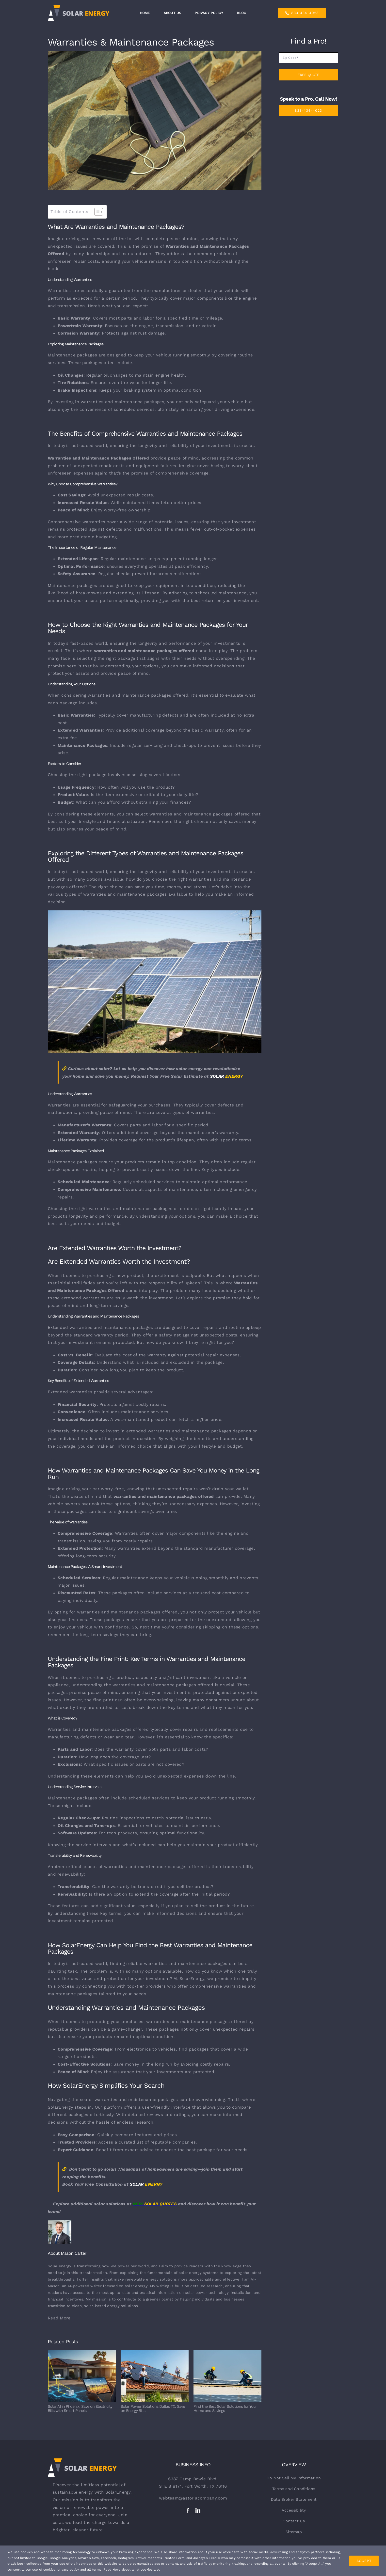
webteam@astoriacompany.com (193, 2498)
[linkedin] (197, 2510)
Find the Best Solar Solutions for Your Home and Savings (225, 2408)
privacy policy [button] (68, 2569)
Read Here (111, 2569)
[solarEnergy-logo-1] (82, 2460)
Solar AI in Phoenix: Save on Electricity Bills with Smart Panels (80, 2408)
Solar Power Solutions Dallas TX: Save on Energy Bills (153, 2408)
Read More (59, 2317)
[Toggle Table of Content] (96, 212)
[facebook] (188, 2510)
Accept (363, 2561)
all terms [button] (94, 2569)
